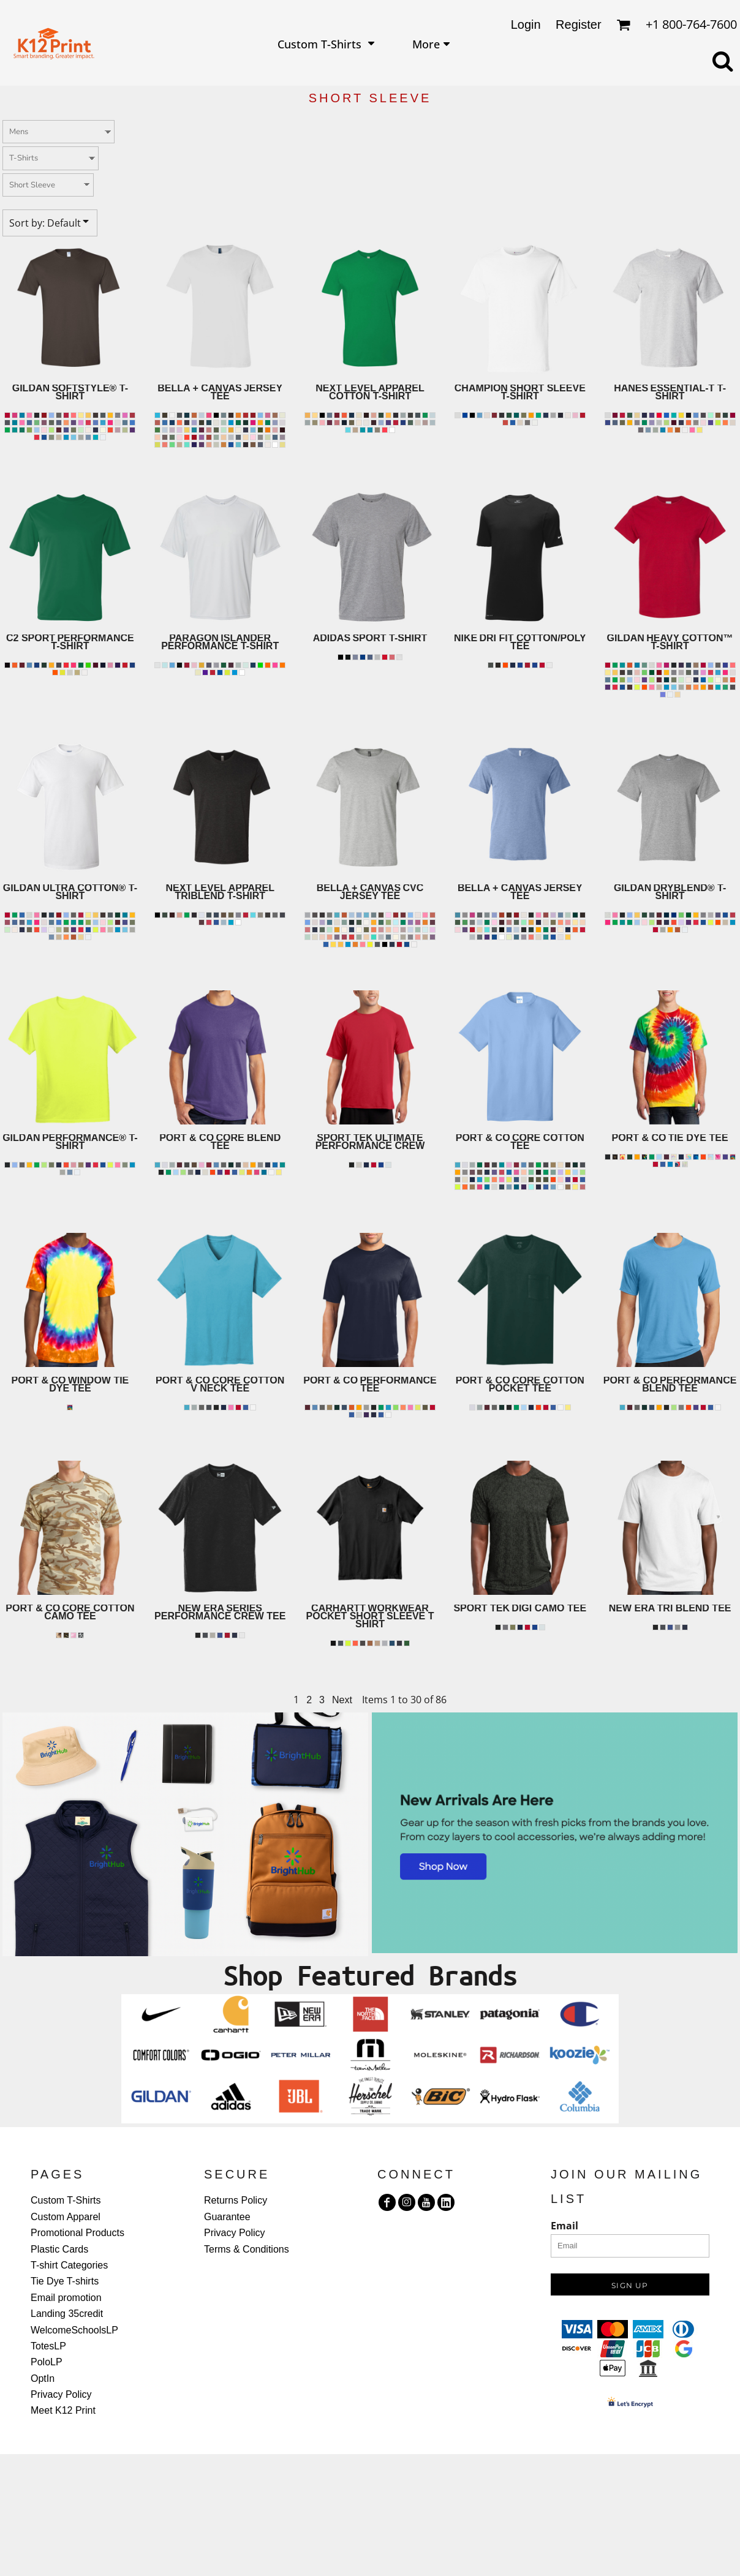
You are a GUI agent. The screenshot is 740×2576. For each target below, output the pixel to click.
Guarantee (227, 2217)
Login (526, 24)
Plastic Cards (59, 2249)
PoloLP (46, 2362)
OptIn (43, 2378)
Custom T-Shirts (65, 2200)
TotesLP (48, 2346)
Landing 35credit (67, 2313)
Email (564, 2225)
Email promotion (66, 2297)
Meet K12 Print (63, 2410)
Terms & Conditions (246, 2249)
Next (342, 1700)
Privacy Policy (61, 2394)
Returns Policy (235, 2200)
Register (578, 24)
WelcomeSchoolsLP (74, 2330)
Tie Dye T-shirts (65, 2281)
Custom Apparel (65, 2217)
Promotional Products (77, 2233)
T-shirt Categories (69, 2265)
